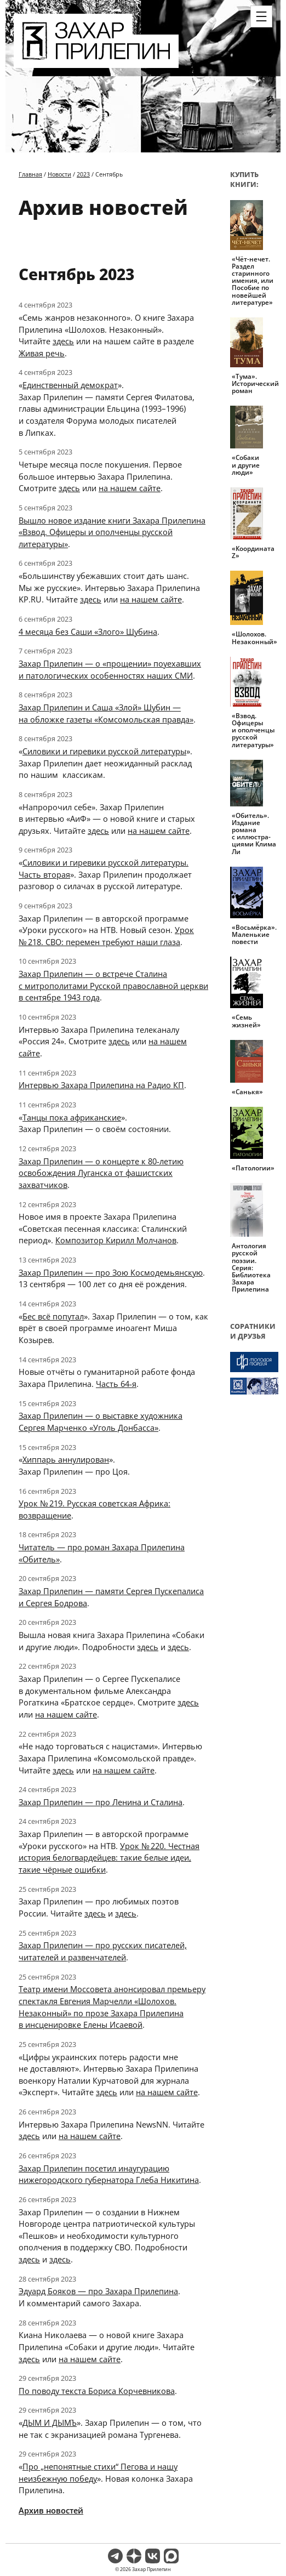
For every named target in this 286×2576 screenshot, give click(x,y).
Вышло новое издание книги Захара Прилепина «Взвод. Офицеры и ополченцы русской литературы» (112, 532)
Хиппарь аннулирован (65, 1459)
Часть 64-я (116, 1383)
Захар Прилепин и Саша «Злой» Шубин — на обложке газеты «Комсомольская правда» (106, 713)
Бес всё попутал (53, 1316)
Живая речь (42, 353)
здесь (63, 340)
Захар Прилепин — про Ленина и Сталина (100, 1801)
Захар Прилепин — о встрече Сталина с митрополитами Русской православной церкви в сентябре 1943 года (113, 985)
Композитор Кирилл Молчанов (115, 1240)
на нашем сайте (130, 487)
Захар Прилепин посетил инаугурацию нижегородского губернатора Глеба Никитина (109, 2174)
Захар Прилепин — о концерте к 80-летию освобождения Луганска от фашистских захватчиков (101, 1173)
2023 (83, 174)
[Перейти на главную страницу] (96, 61)
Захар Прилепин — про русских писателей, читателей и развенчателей (103, 1951)
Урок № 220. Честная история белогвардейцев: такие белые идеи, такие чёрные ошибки (109, 1857)
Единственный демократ (70, 384)
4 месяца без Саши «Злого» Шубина (88, 631)
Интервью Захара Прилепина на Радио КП (101, 1084)
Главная (30, 174)
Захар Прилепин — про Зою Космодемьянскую (111, 1272)
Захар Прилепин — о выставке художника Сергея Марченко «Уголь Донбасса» (100, 1421)
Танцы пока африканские (71, 1117)
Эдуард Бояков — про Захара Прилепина (98, 2290)
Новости (59, 174)
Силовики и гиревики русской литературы (104, 751)
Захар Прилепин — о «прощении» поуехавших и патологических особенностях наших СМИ (110, 669)
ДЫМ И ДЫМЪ (49, 2422)
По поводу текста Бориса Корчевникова (97, 2390)
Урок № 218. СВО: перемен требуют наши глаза (106, 935)
